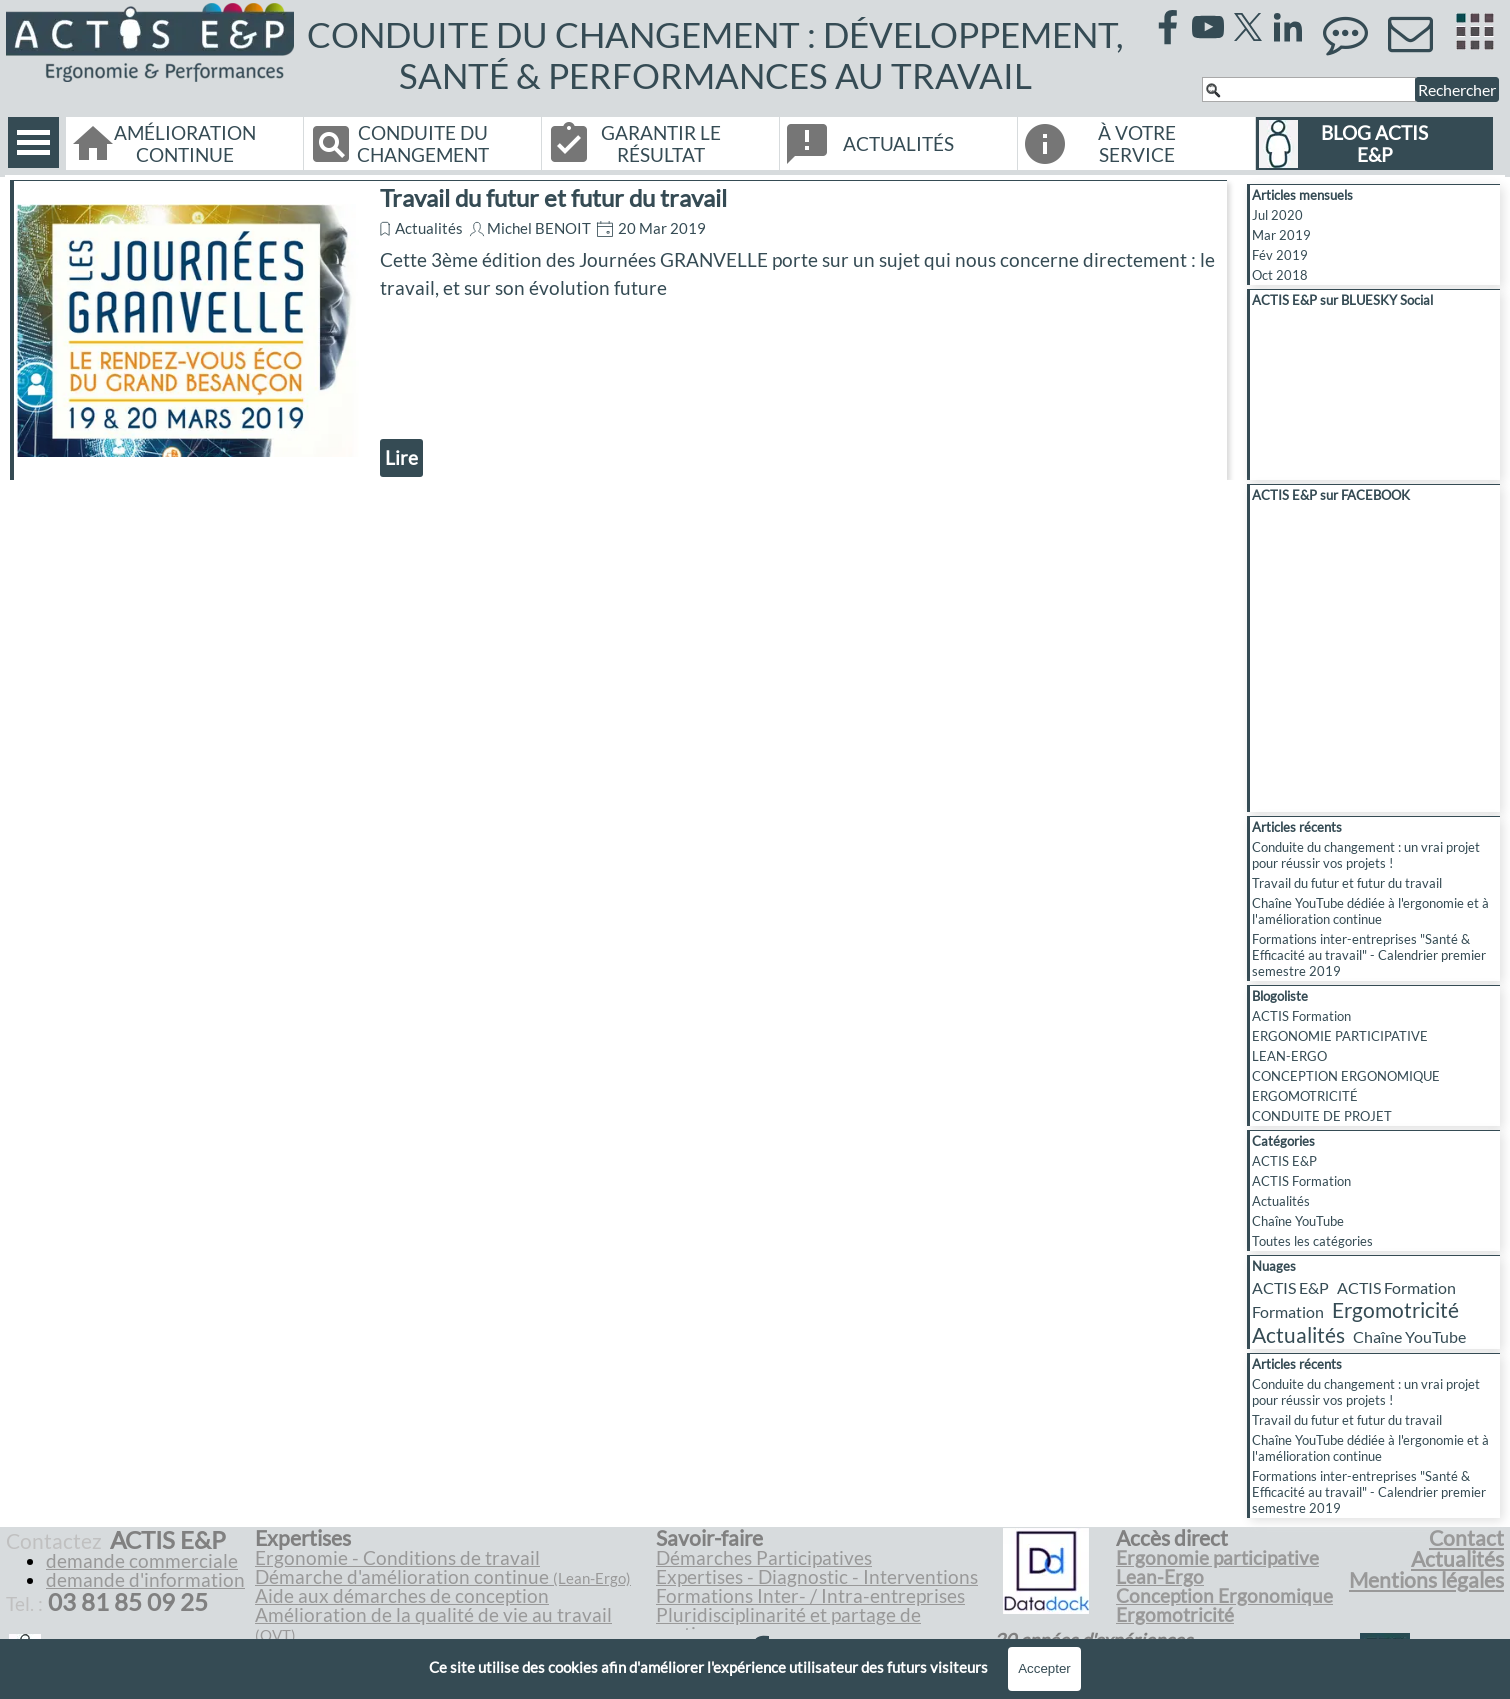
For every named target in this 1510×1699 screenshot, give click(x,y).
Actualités (429, 228)
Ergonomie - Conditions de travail (397, 1558)
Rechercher (1457, 89)
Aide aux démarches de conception (402, 1596)
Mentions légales (1426, 1580)
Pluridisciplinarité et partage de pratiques (788, 1624)
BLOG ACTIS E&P (1374, 144)
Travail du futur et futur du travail (553, 197)
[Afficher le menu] (33, 142)
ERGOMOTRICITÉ (1305, 1096)
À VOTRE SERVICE (1137, 144)
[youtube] (1208, 27)
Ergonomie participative (1217, 1558)
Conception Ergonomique (1224, 1596)
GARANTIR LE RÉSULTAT (661, 144)
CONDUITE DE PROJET (1322, 1116)
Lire (401, 458)
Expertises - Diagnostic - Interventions (817, 1577)
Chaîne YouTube (1298, 1221)
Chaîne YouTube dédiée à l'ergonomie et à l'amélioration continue (1370, 911)
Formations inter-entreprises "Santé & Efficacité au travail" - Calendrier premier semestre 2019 (1369, 955)
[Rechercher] (1309, 89)
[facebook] (1168, 27)
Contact (1466, 1538)
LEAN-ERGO (1289, 1056)
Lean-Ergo (1160, 1577)
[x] (1248, 27)
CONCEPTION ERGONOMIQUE (1346, 1076)
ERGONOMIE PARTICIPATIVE (1340, 1036)
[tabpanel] (452, 1595)
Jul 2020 (1277, 215)
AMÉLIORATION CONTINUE (185, 144)
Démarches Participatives (764, 1558)
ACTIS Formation (1301, 1016)
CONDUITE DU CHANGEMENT (423, 144)
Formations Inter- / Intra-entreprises (810, 1596)
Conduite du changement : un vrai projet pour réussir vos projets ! (1366, 855)
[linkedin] (1288, 27)
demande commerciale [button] (142, 1561)
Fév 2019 (1280, 255)
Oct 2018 (1280, 275)
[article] (618, 330)
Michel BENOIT (539, 228)
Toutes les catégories (1312, 1241)
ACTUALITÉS (898, 144)
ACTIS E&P (1284, 1161)
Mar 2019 (1281, 235)
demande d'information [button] (145, 1580)
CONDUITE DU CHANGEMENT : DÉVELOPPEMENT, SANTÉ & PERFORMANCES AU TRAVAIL (718, 55)
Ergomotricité (1395, 1309)
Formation (1288, 1311)
